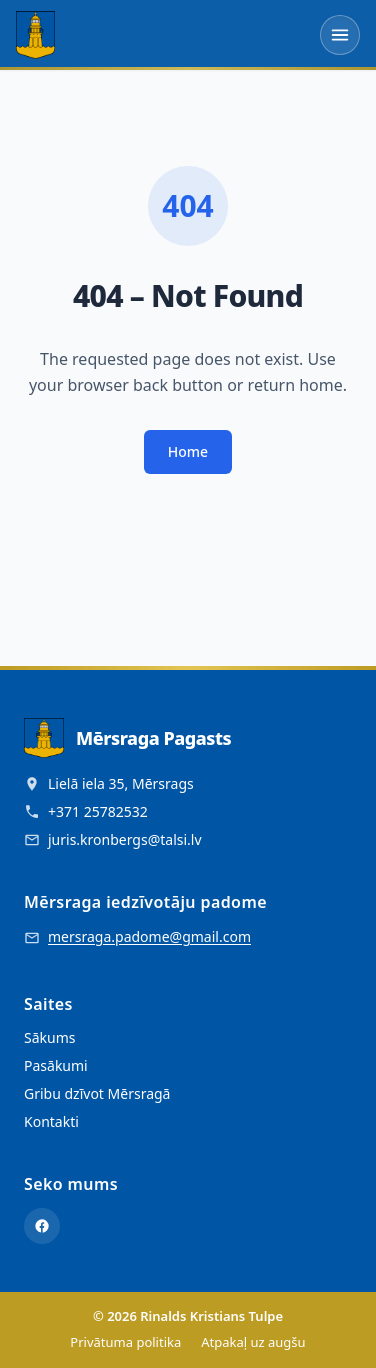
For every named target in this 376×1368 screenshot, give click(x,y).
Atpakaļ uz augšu (253, 1342)
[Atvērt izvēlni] (340, 35)
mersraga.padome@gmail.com (149, 936)
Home (188, 451)
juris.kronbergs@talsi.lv (125, 839)
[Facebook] (42, 1226)
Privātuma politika (125, 1342)
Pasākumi (56, 1065)
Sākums (49, 1037)
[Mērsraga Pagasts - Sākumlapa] (35, 35)
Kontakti (51, 1121)
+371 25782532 (98, 811)
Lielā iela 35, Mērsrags (121, 783)
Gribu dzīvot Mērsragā (97, 1093)
